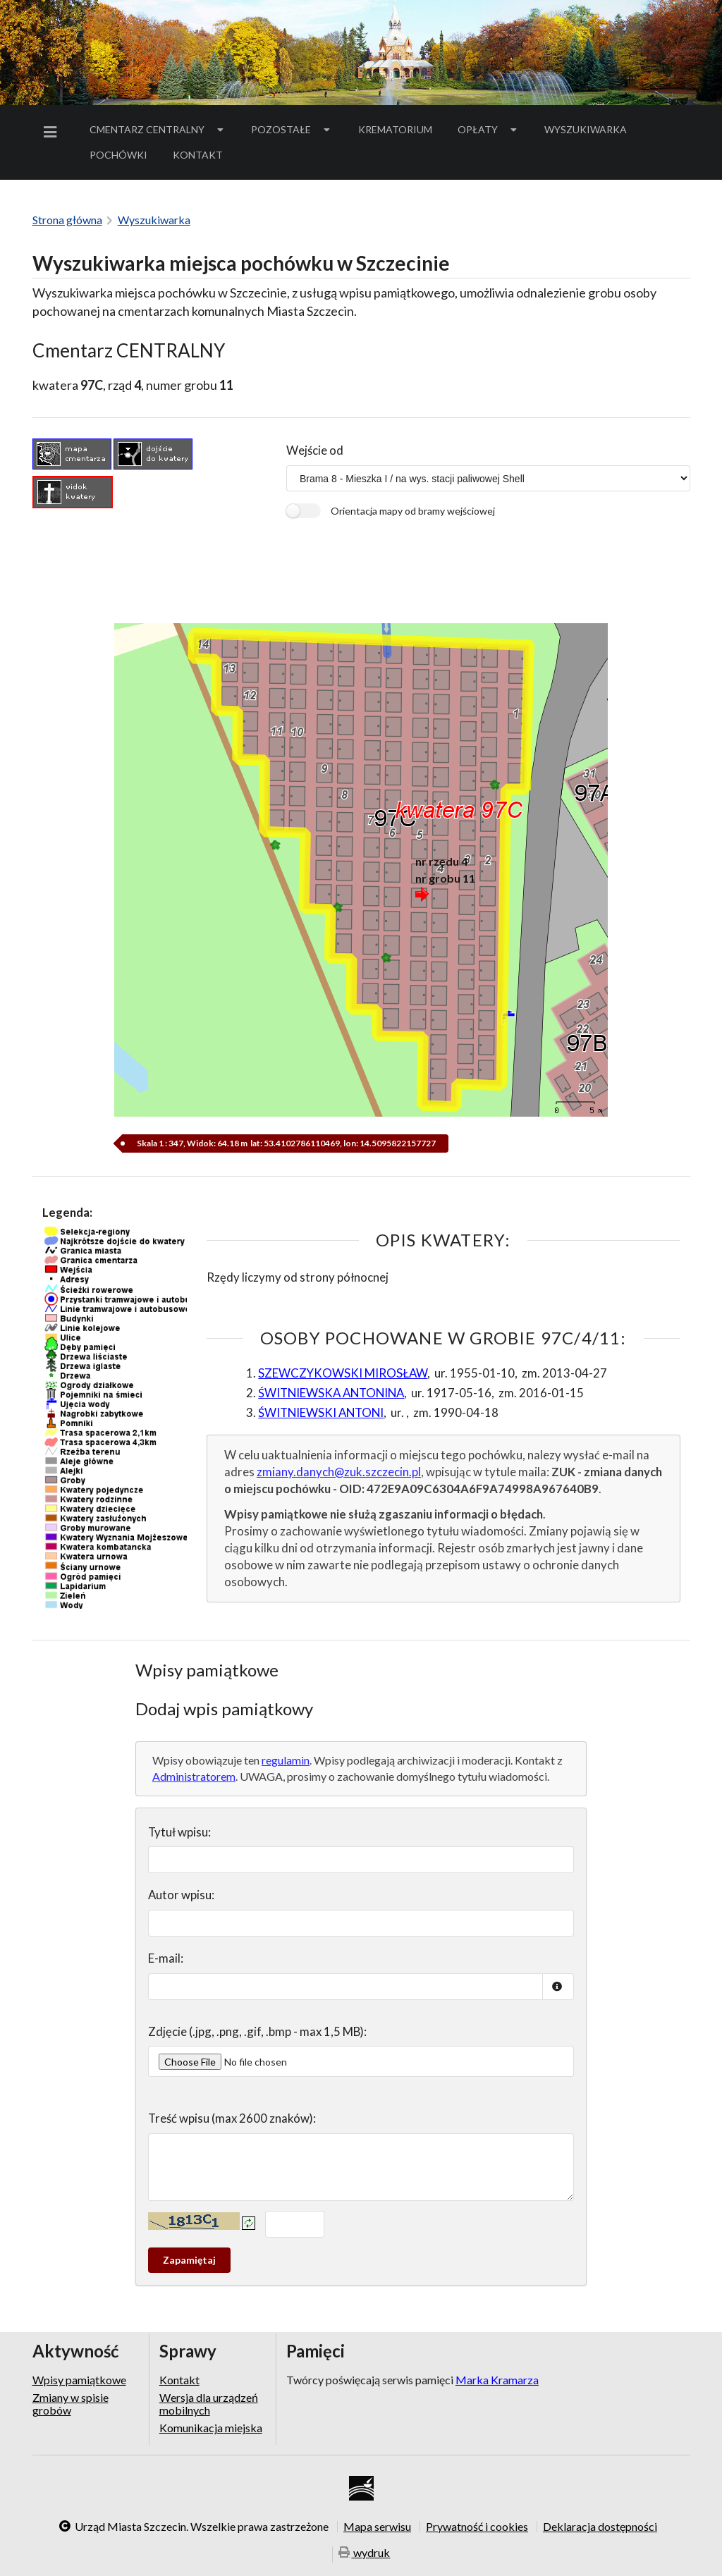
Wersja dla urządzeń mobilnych (208, 2404)
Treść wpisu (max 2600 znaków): (232, 2118)
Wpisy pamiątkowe (79, 2380)
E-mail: (165, 1958)
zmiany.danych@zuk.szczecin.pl (339, 1471)
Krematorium (395, 129)
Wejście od (314, 450)
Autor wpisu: (181, 1894)
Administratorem (193, 1776)
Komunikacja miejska (210, 2427)
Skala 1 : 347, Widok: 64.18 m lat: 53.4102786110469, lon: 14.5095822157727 (285, 1143)
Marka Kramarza (497, 2379)
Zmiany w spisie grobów (70, 2404)
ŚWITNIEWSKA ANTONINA (331, 1392)
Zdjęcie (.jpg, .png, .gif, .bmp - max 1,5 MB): (257, 2031)
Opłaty (489, 129)
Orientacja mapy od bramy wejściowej (413, 511)
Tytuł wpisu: (179, 1831)
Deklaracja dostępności (600, 2526)
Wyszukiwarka (585, 129)
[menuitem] (53, 132)
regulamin (286, 1760)
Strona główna (67, 219)
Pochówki (123, 157)
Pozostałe (292, 129)
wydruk (364, 2553)
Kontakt (198, 155)
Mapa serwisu (377, 2526)
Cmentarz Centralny (158, 129)
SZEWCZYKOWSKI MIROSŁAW (342, 1373)
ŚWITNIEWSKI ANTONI (321, 1412)
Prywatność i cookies (477, 2526)
